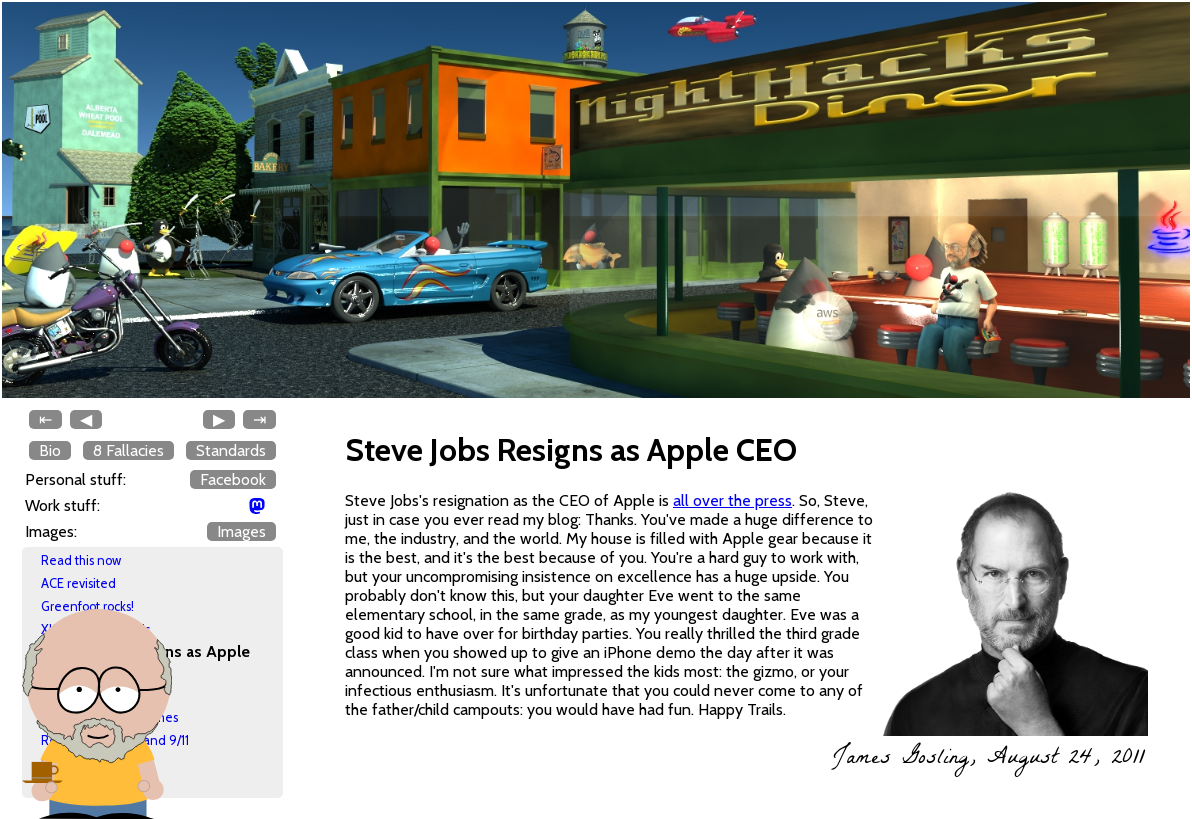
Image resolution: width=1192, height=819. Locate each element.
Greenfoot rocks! (87, 606)
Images (241, 531)
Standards (231, 450)
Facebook (233, 479)
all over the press (732, 500)
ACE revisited (78, 583)
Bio (50, 450)
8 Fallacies (128, 450)
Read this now (81, 560)
